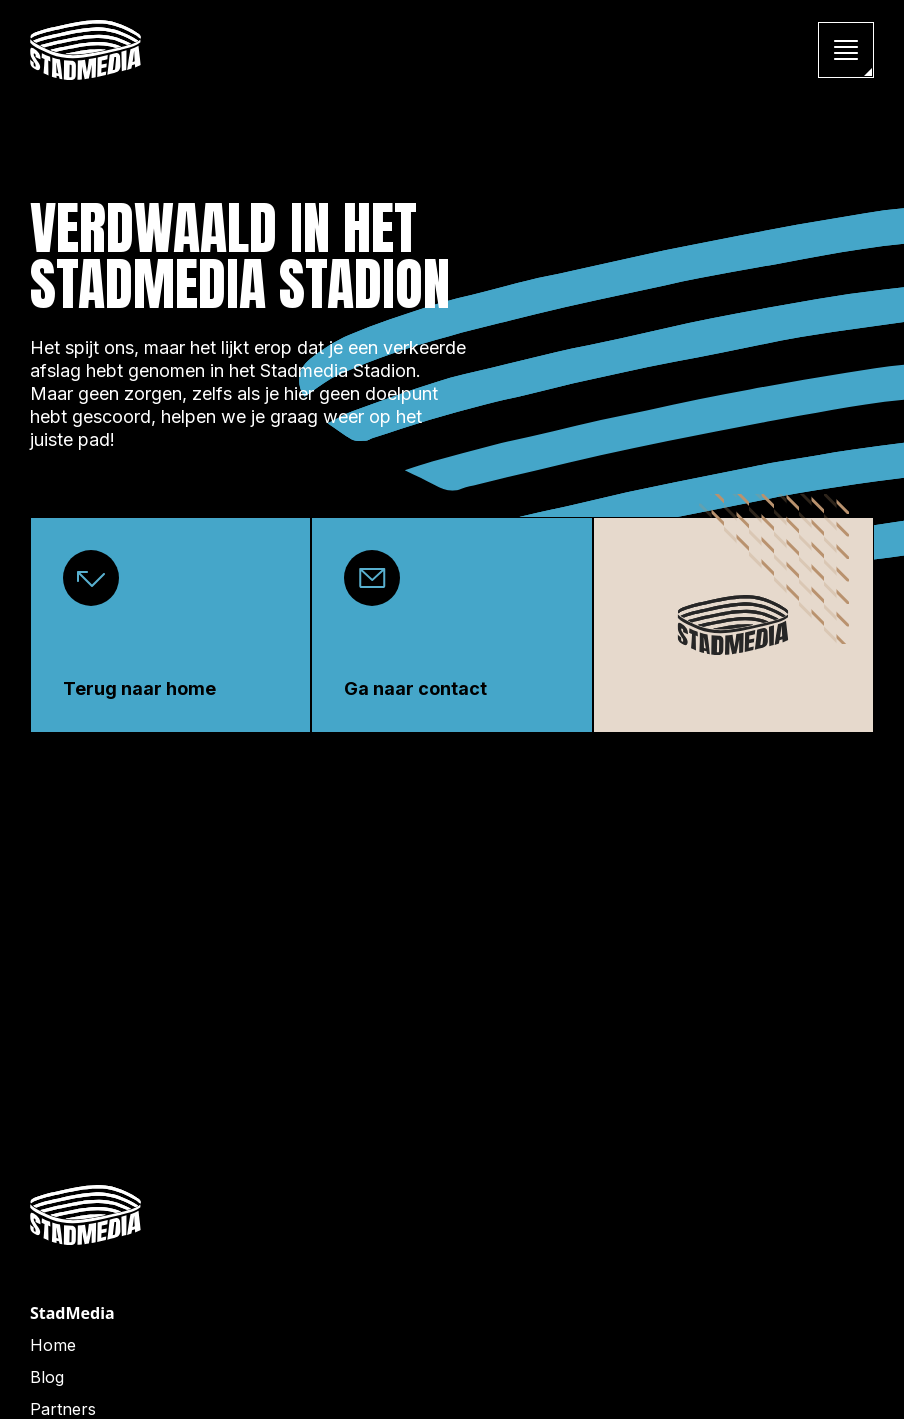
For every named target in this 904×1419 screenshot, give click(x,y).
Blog (47, 1377)
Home (53, 1345)
